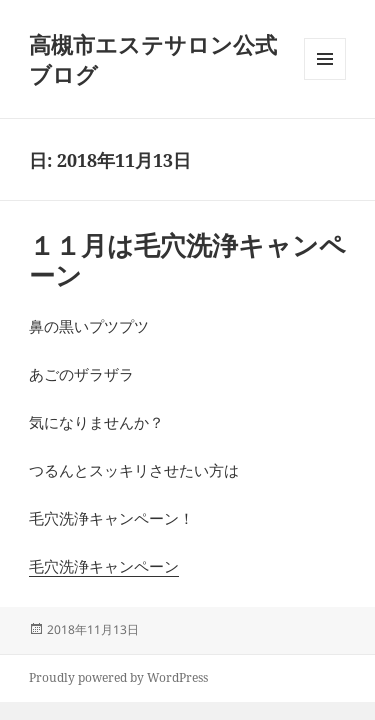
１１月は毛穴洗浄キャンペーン (187, 260)
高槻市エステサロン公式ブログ (153, 59)
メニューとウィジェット (325, 79)
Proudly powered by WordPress (118, 677)
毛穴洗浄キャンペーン (104, 566)
